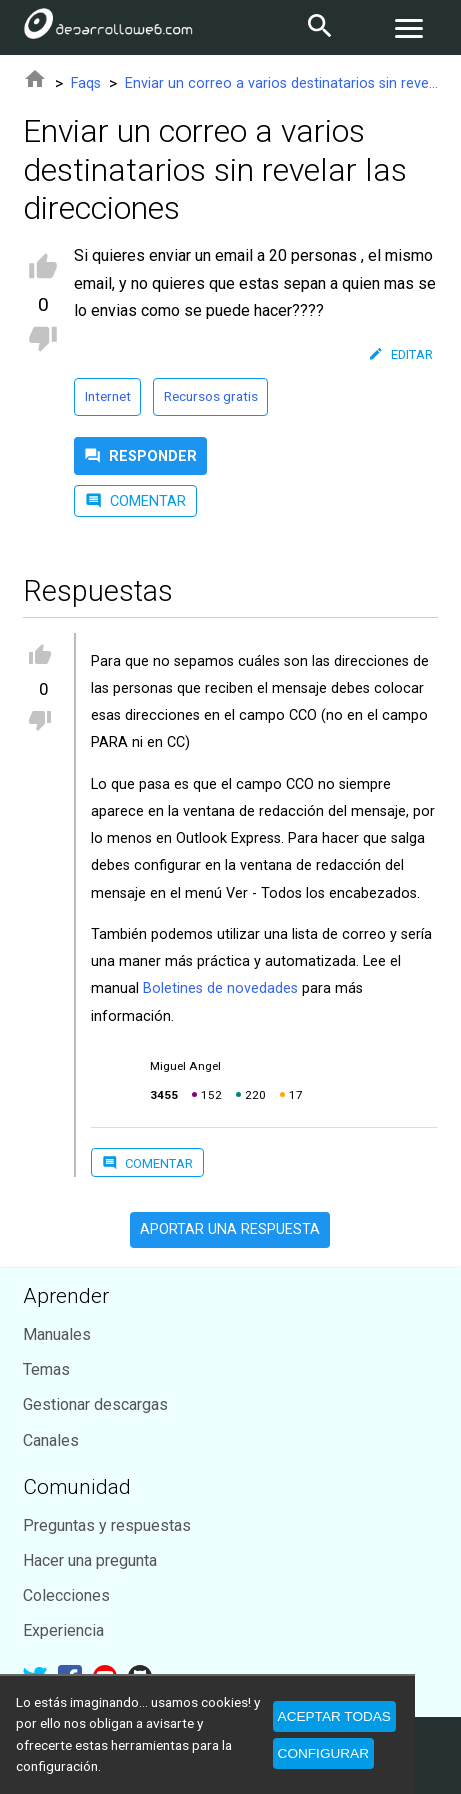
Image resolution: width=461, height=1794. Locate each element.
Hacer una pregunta (90, 1560)
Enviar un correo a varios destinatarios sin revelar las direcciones (281, 83)
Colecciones (66, 1595)
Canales (51, 1440)
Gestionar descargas (95, 1404)
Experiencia (63, 1630)
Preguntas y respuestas (107, 1525)
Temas (46, 1369)
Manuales (57, 1334)
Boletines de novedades (220, 988)
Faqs (86, 83)
